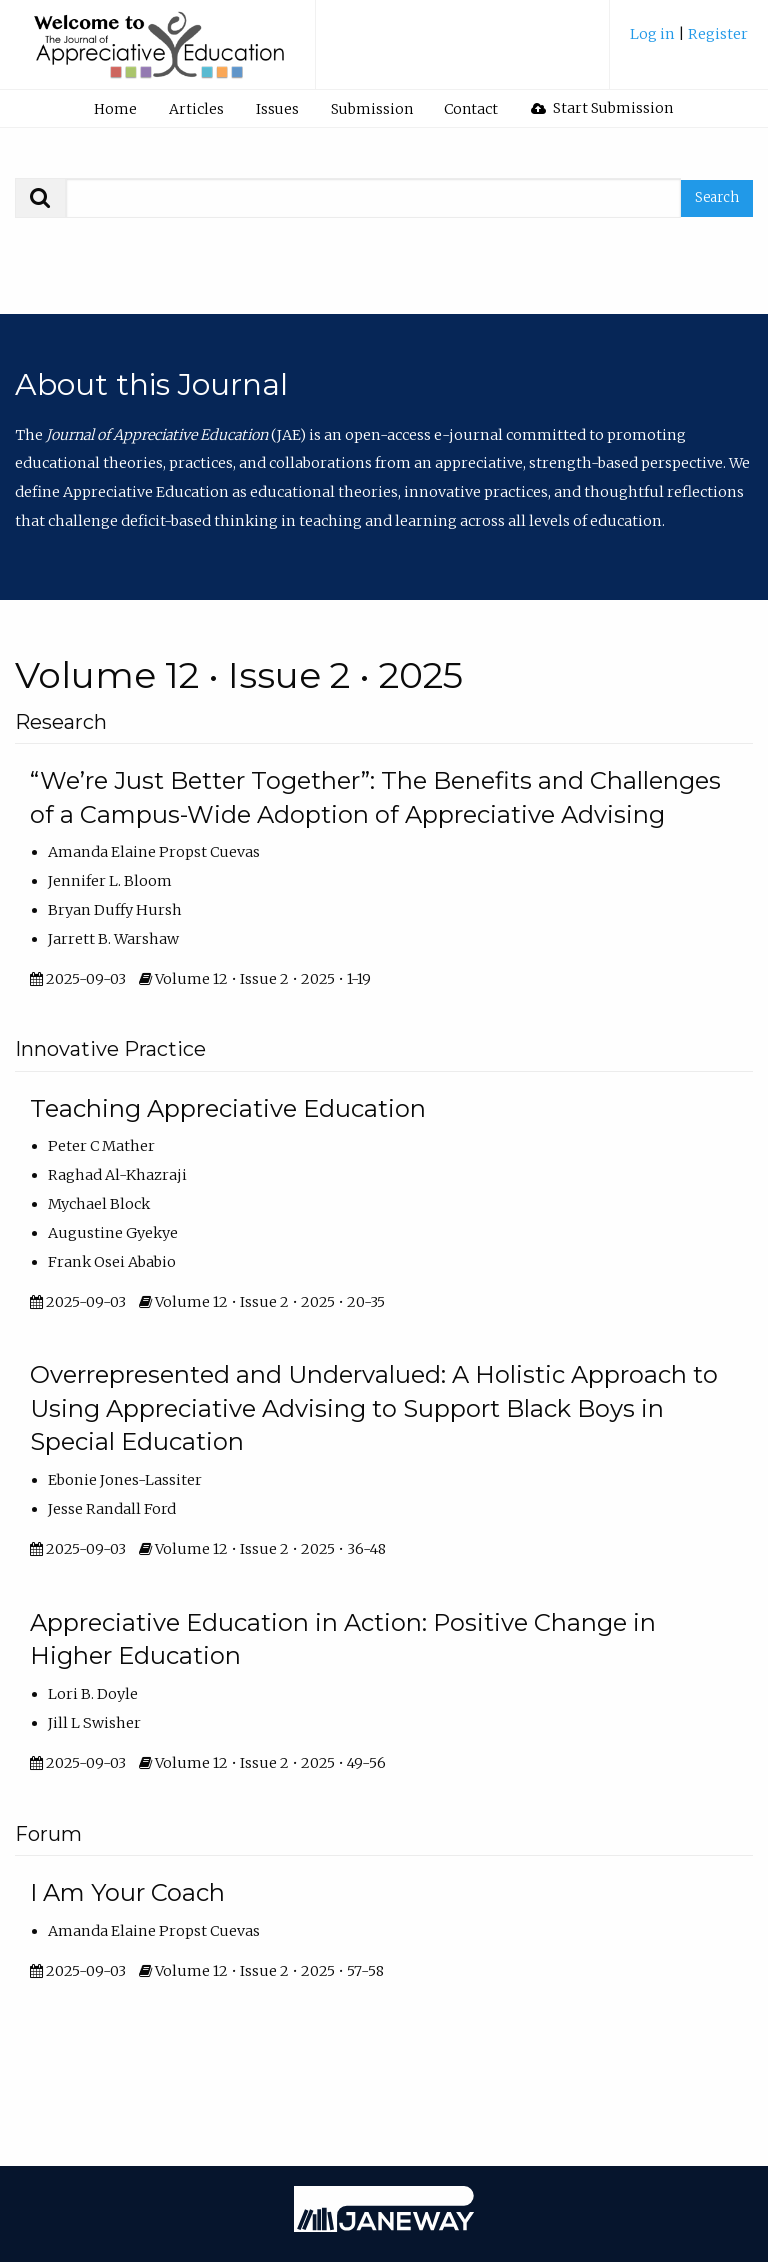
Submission (372, 109)
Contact (471, 109)
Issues (277, 109)
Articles (196, 109)
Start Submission (602, 108)
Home (115, 109)
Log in (654, 34)
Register (718, 34)
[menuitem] (689, 41)
